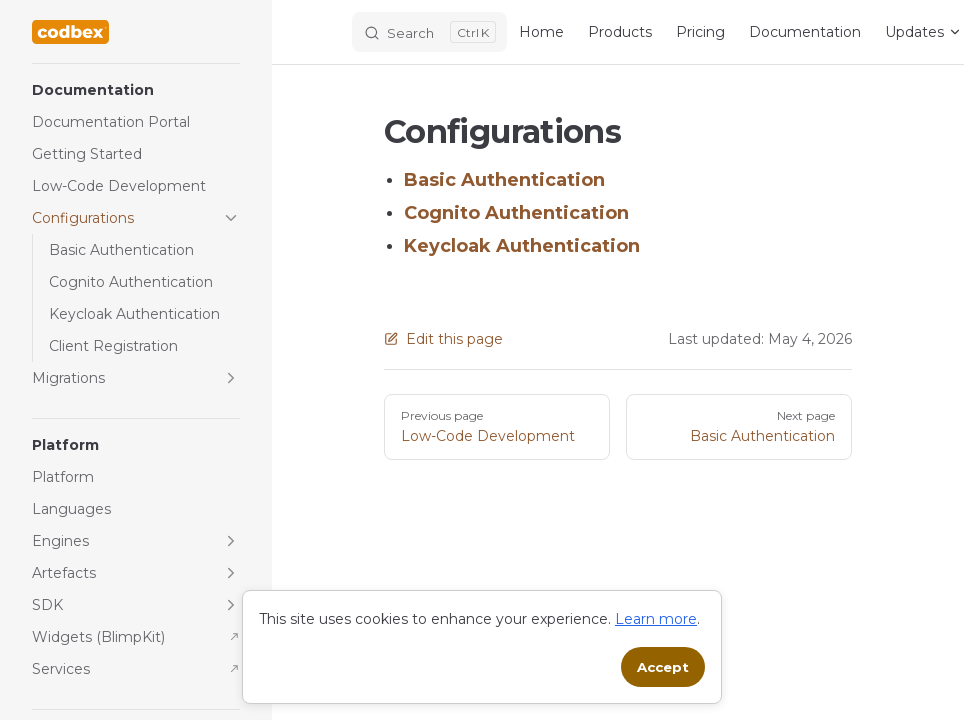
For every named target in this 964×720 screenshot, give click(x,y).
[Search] (429, 32)
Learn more (656, 619)
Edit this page (443, 339)
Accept (663, 667)
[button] (136, 90)
